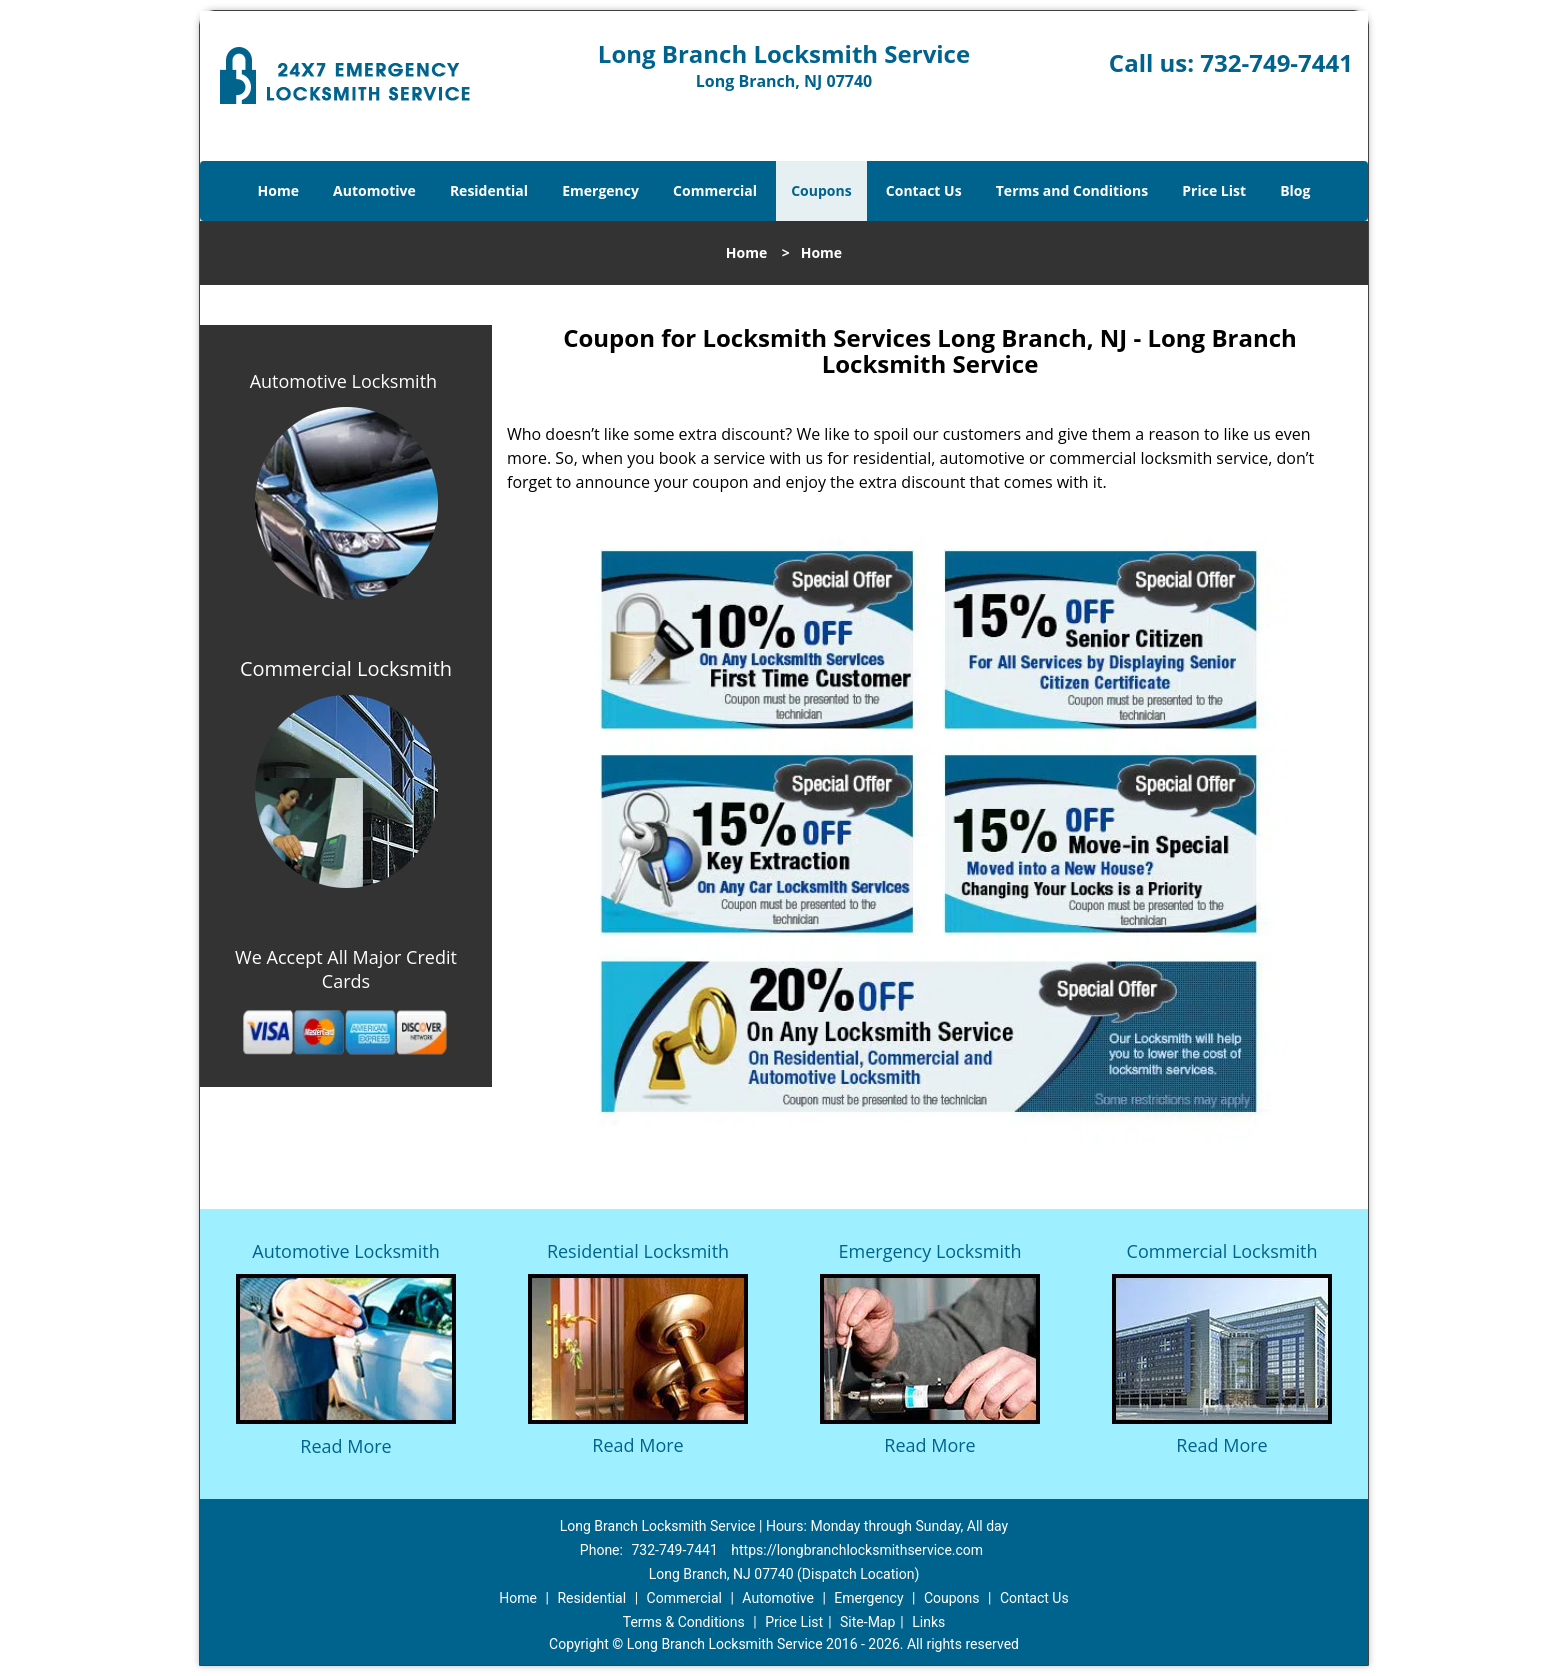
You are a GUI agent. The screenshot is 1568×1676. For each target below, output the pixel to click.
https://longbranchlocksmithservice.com (857, 1550)
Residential (489, 190)
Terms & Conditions (684, 1622)
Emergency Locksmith (930, 1251)
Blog (1295, 190)
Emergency (600, 190)
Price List (1214, 190)
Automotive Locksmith (343, 381)
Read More (345, 1446)
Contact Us (924, 190)
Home (278, 190)
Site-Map (867, 1622)
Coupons (821, 190)
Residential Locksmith (638, 1251)
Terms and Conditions (1072, 190)
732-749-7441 (1276, 62)
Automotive (374, 190)
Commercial (715, 190)
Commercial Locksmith (1222, 1251)
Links (928, 1622)
